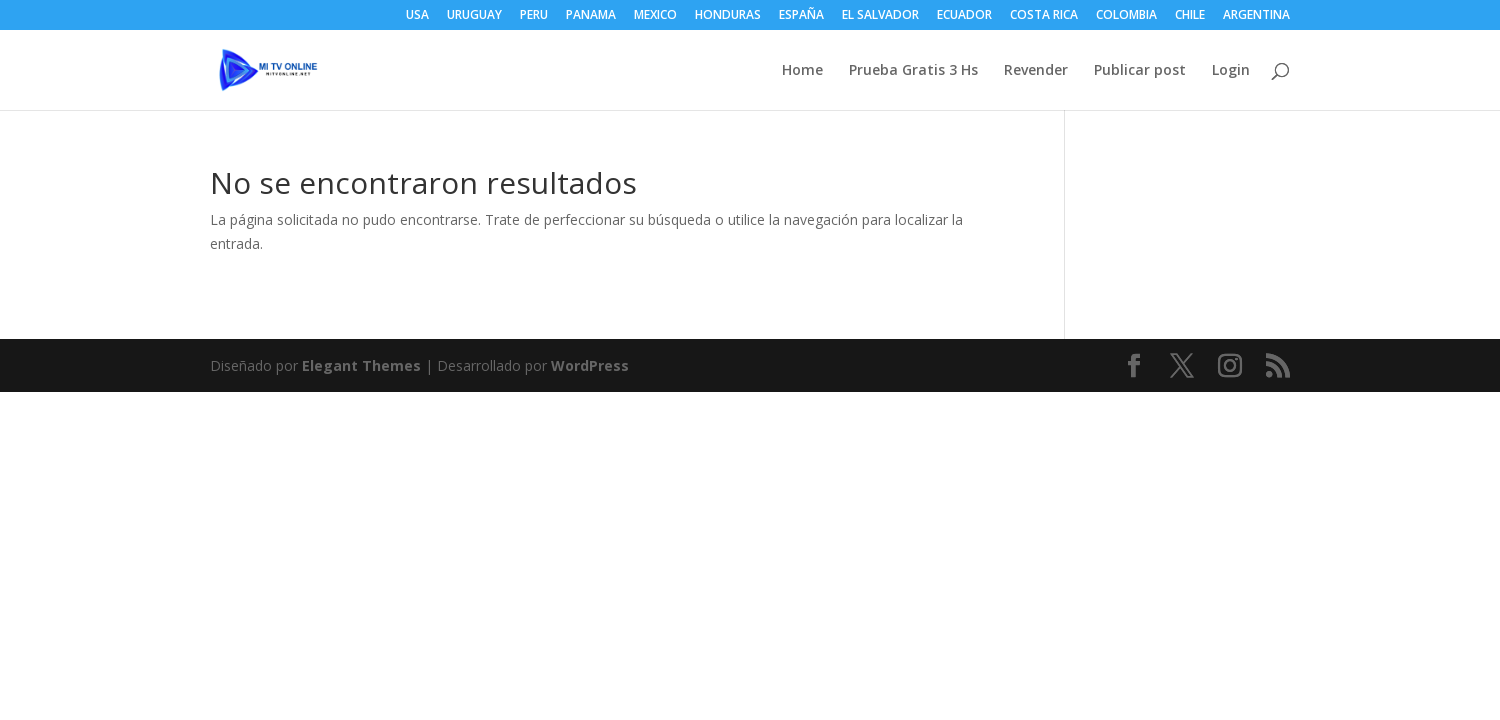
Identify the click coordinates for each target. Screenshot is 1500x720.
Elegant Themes (361, 365)
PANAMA (591, 16)
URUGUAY (474, 16)
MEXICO (655, 16)
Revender (1036, 71)
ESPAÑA (801, 16)
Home (802, 71)
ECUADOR (964, 16)
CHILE (1190, 16)
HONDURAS (728, 16)
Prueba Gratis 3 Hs (913, 71)
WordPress (590, 365)
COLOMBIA (1126, 16)
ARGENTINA (1256, 16)
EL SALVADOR (880, 16)
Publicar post (1140, 71)
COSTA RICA (1044, 16)
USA (417, 16)
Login (1231, 71)
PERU (534, 16)
